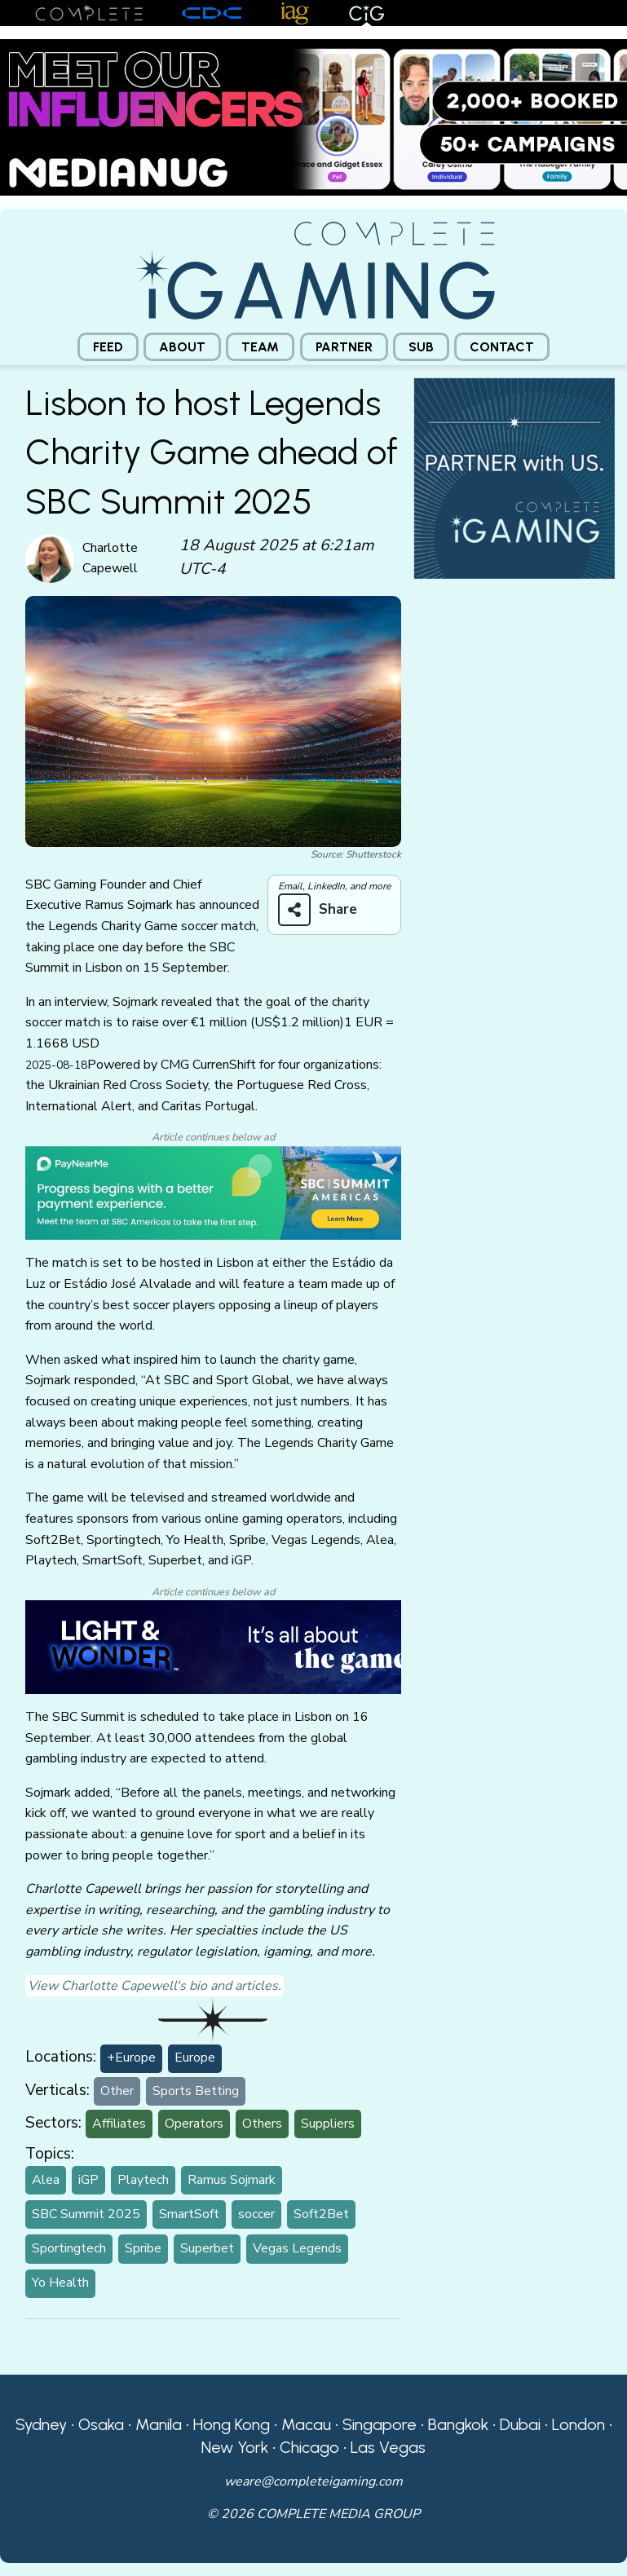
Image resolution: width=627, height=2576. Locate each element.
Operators (194, 2124)
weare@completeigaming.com (313, 2481)
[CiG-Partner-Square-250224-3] (514, 478)
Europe (194, 2058)
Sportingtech (69, 2248)
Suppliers (328, 2124)
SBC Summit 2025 (86, 2214)
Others (262, 2124)
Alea (46, 2180)
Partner (344, 347)
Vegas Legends (297, 2248)
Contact (502, 347)
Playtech (143, 2180)
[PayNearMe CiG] (213, 1192)
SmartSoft (189, 2214)
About (182, 347)
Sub (421, 347)
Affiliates (119, 2124)
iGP (88, 2180)
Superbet (207, 2248)
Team (260, 347)
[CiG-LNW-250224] (213, 1646)
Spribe (143, 2248)
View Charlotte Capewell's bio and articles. (154, 1986)
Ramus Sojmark (232, 2180)
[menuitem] (108, 347)
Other (117, 2091)
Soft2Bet (321, 2214)
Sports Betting (195, 2091)
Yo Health (60, 2282)
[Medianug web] (313, 117)
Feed (108, 347)
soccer (256, 2214)
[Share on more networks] (323, 909)
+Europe (131, 2058)
